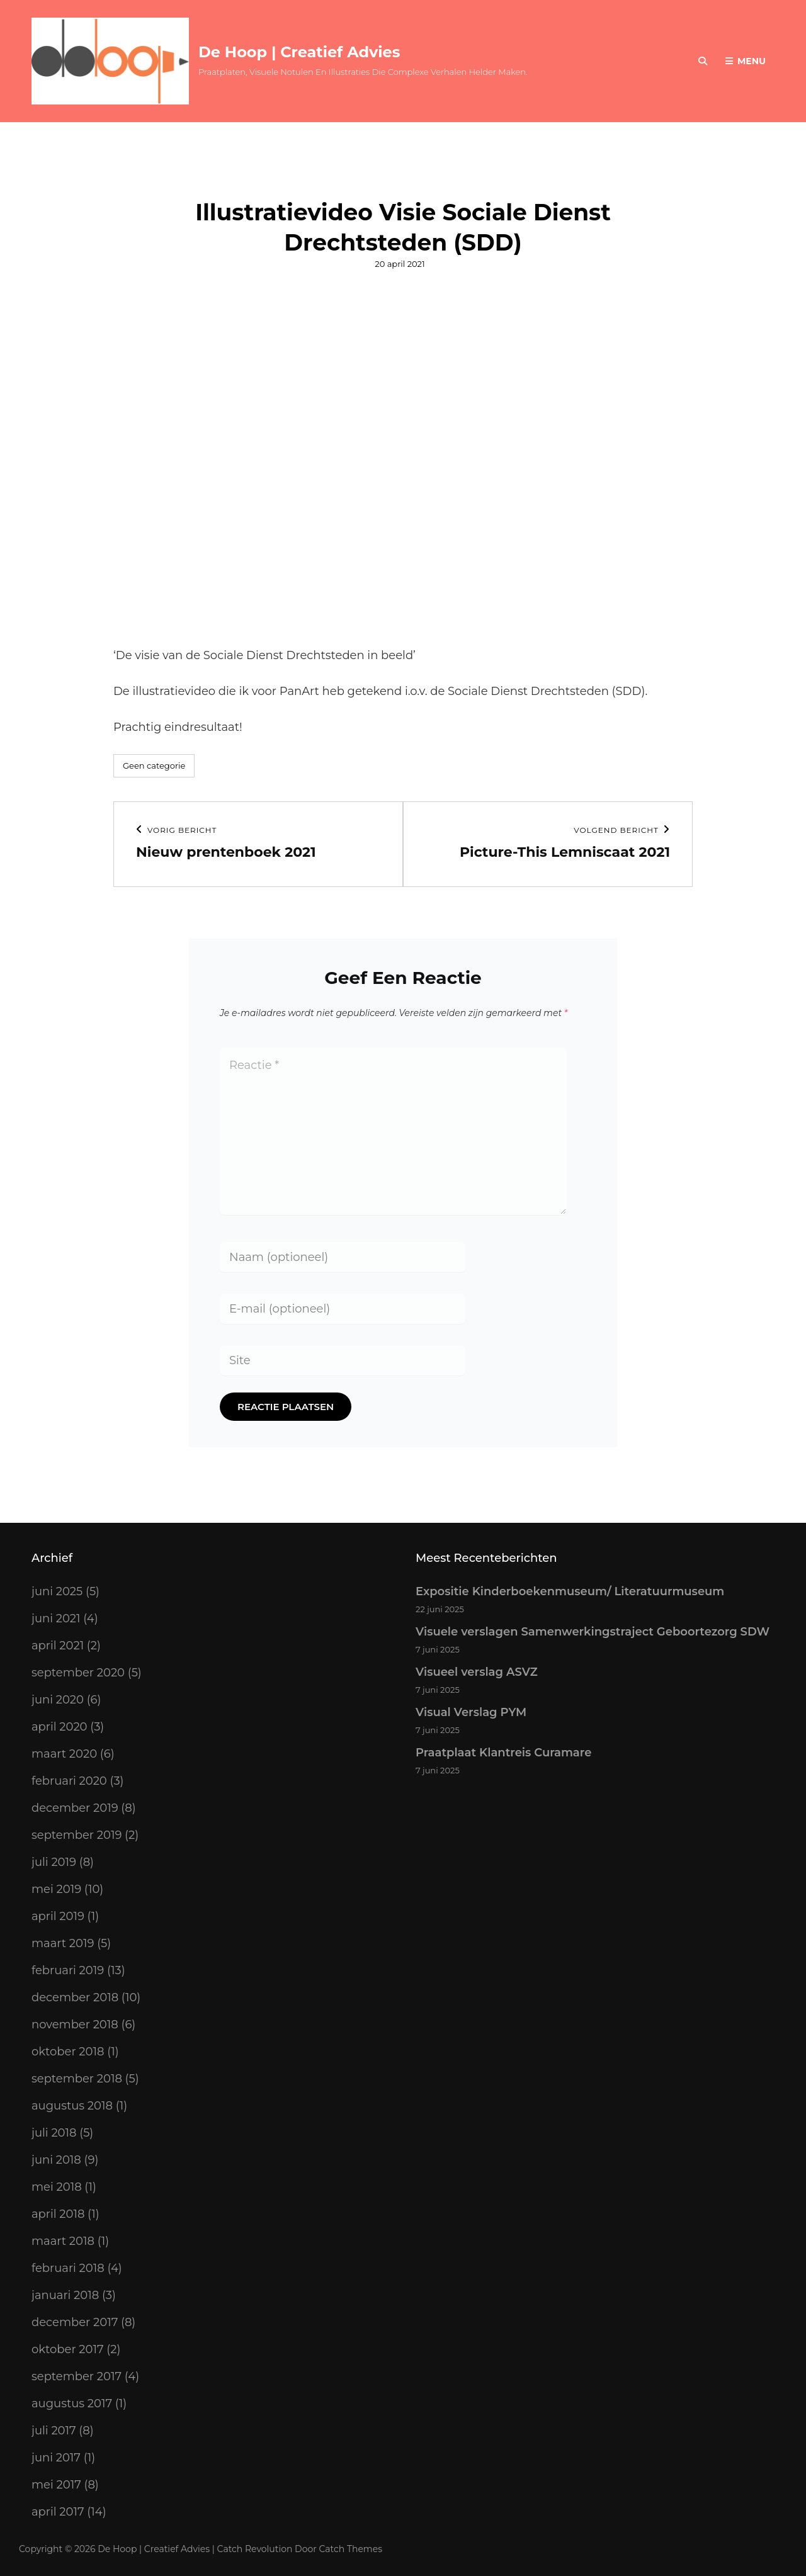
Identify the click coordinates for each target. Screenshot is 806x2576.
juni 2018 (56, 2160)
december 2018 (74, 1997)
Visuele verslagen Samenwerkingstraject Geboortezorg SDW (592, 1632)
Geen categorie (154, 765)
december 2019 (74, 1808)
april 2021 (57, 1645)
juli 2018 (54, 2133)
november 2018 (74, 2024)
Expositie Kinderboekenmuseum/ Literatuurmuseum (570, 1591)
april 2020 (59, 1727)
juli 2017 (53, 2431)
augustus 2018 (72, 2106)
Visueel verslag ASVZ (477, 1672)
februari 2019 (67, 1970)
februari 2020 (69, 1781)
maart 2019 (62, 1943)
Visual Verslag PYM (471, 1712)
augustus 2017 (71, 2403)
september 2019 (76, 1835)
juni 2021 (56, 1618)
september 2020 (78, 1673)
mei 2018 (56, 2187)
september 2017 (76, 2376)
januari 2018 (65, 2295)
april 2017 (57, 2512)
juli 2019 (53, 1862)
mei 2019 (56, 1889)
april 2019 (57, 1916)
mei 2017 (56, 2485)
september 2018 (76, 2079)
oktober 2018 (67, 2052)
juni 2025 (56, 1591)
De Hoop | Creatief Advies (299, 52)
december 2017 (74, 2322)
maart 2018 (62, 2241)
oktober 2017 (67, 2349)
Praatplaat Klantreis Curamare (503, 1753)
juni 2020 (57, 1700)
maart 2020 (64, 1754)
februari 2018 (68, 2268)
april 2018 (57, 2214)
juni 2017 (56, 2458)
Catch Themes (351, 2549)
